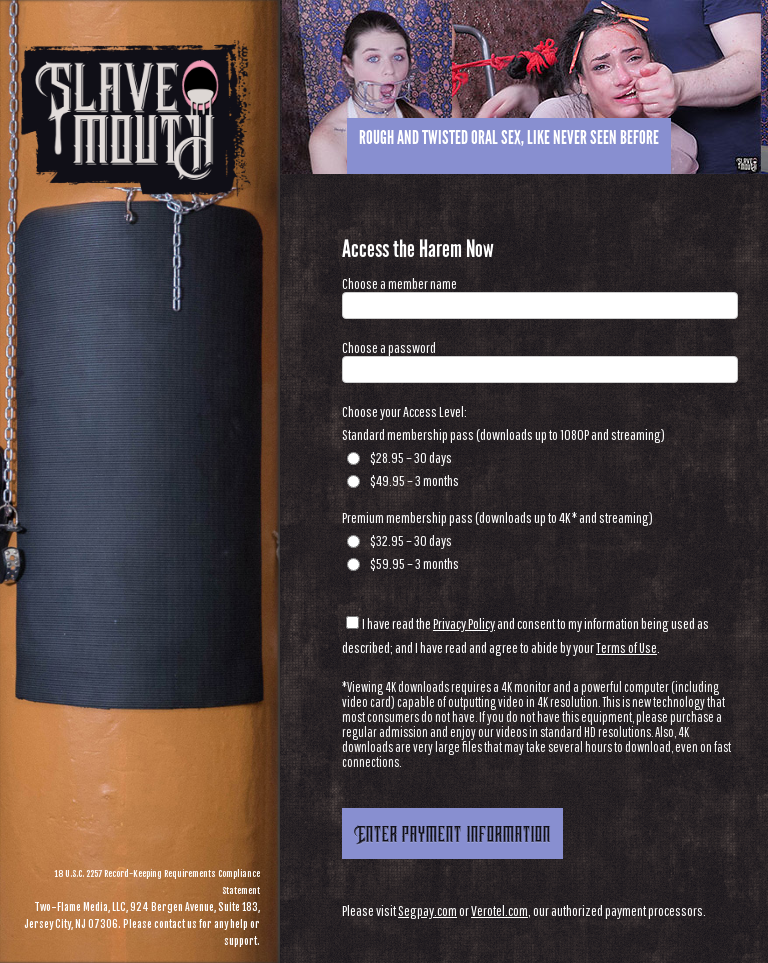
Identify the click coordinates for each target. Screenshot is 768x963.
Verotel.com (499, 910)
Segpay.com (427, 910)
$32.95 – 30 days (399, 540)
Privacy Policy (464, 623)
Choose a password (389, 347)
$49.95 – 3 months (403, 480)
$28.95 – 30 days (399, 457)
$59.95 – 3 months (403, 563)
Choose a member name (399, 283)
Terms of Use (626, 647)
